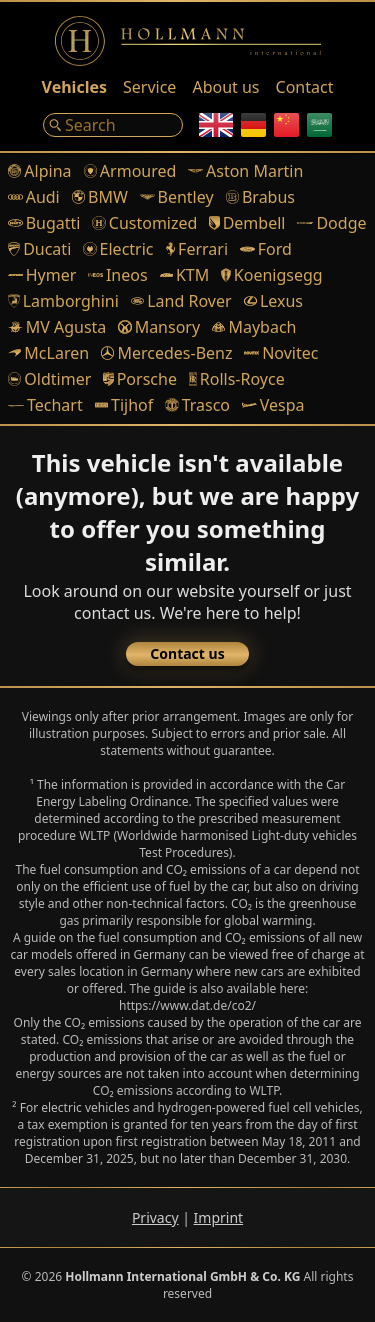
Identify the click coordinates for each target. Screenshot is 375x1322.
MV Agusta (57, 327)
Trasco (197, 405)
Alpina (40, 171)
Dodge (331, 223)
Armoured (130, 171)
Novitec (281, 353)
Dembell (247, 223)
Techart (45, 405)
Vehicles (74, 87)
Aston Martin (245, 171)
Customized (144, 223)
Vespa (273, 405)
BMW (100, 197)
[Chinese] (286, 125)
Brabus (260, 197)
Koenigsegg (271, 275)
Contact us (187, 653)
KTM (185, 275)
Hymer (42, 275)
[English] (216, 125)
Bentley (177, 197)
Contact (305, 87)
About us (225, 87)
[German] (253, 125)
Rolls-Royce (237, 379)
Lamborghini (63, 301)
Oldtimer (49, 379)
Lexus (273, 301)
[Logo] (188, 41)
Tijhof (124, 405)
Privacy (155, 1217)
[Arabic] (319, 125)
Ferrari (197, 249)
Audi (34, 197)
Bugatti (44, 223)
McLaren (48, 353)
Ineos (117, 275)
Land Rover (181, 301)
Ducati (39, 249)
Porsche (140, 379)
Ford (266, 249)
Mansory (159, 327)
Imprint (219, 1217)
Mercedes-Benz (166, 353)
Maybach (254, 327)
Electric (118, 249)
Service (149, 87)
